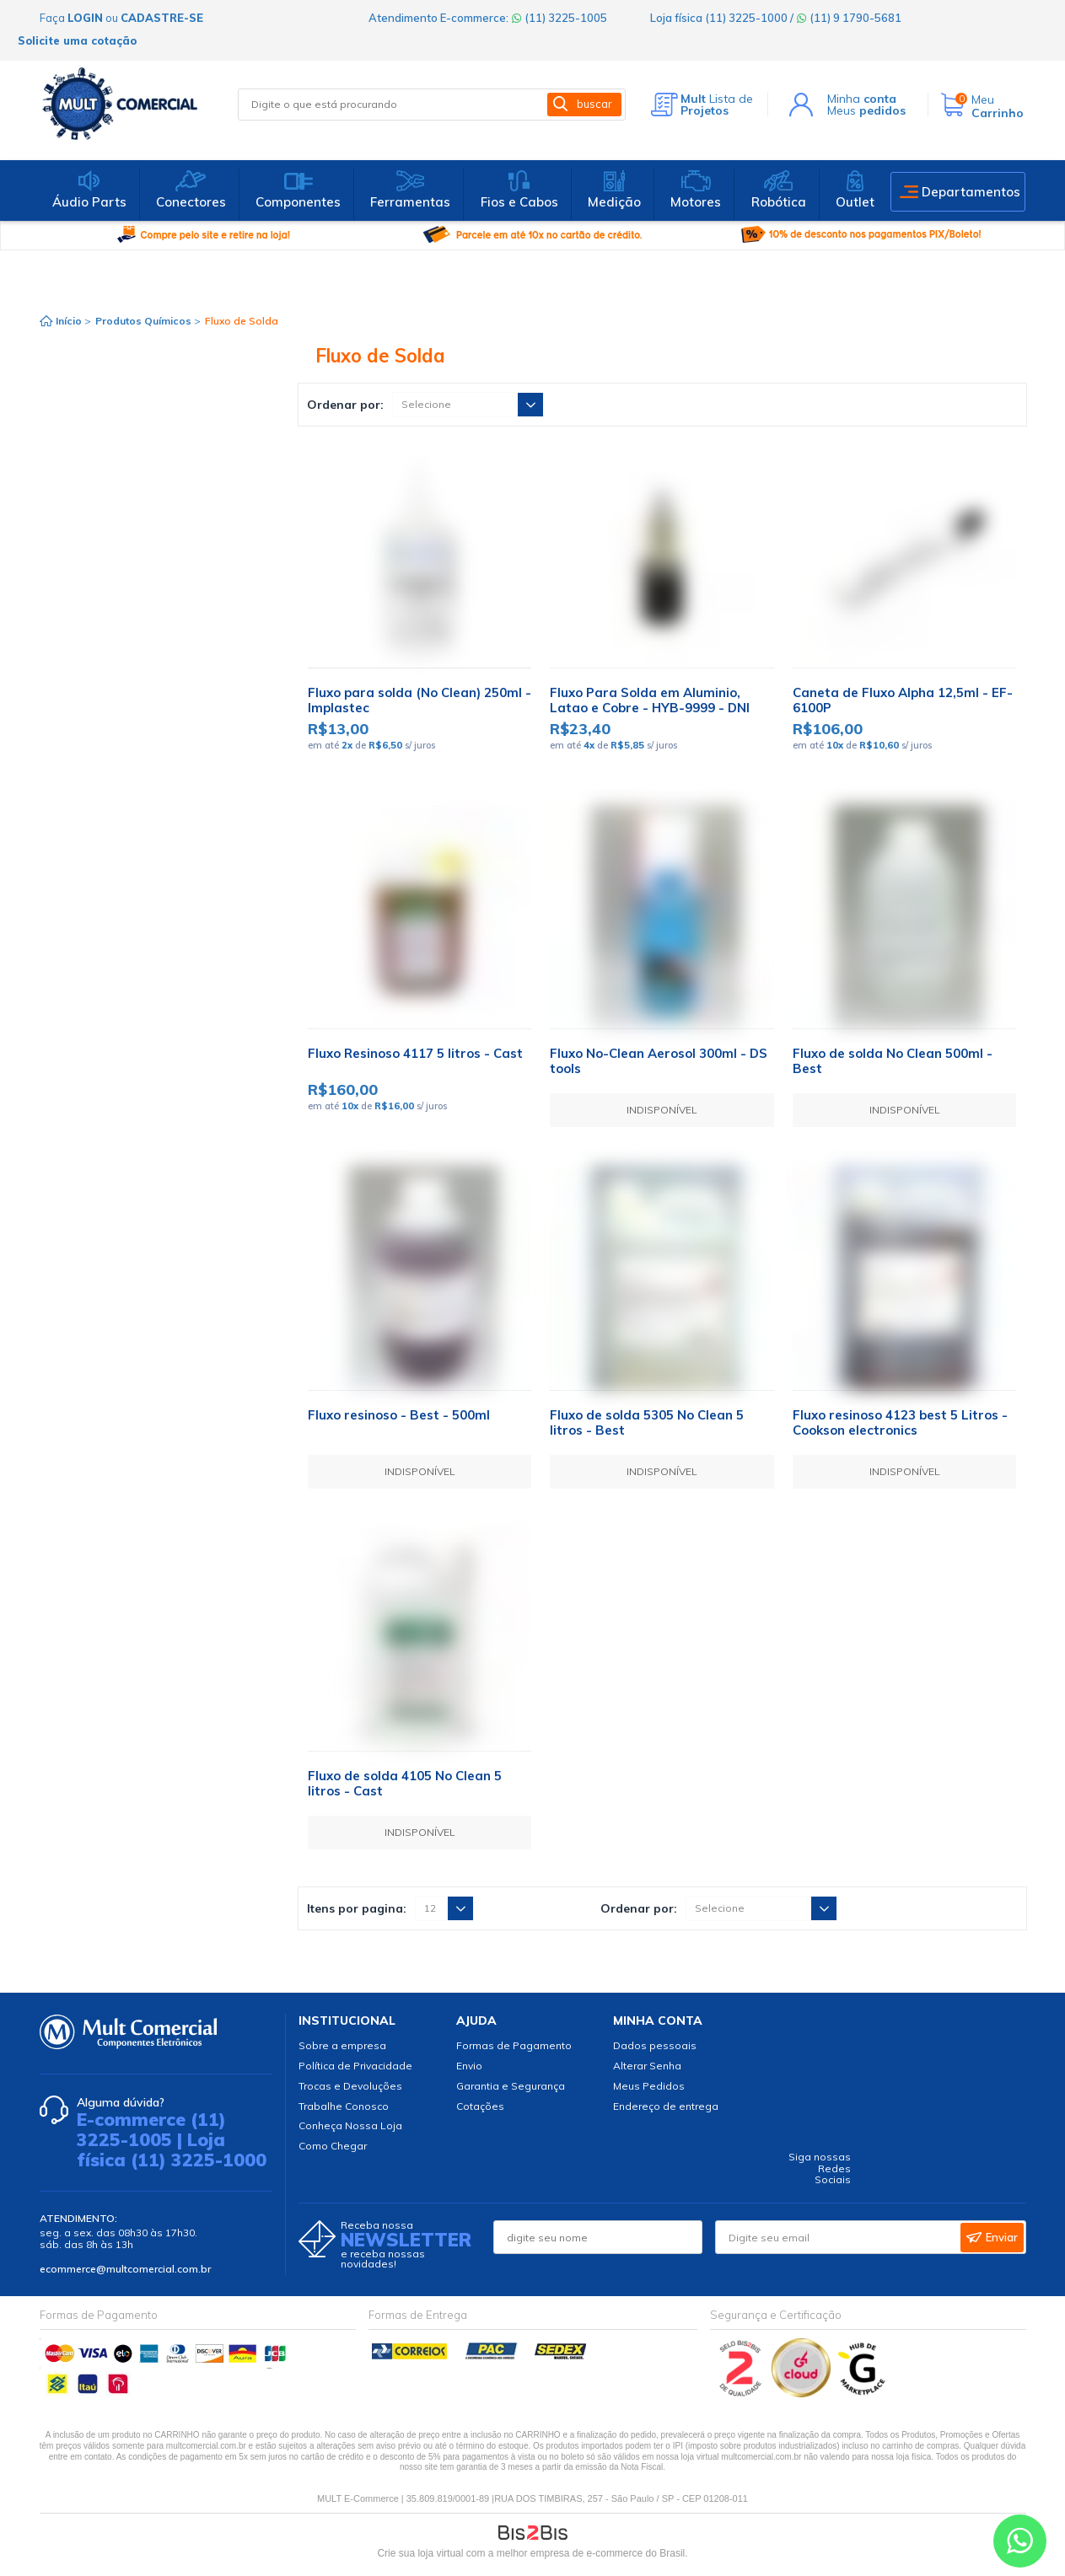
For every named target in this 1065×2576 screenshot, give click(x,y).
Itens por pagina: (356, 1908)
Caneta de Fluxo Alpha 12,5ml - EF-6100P (903, 700)
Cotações (480, 2106)
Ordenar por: (345, 404)
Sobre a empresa (342, 2045)
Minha (861, 99)
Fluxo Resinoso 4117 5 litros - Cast (415, 1053)
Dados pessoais (655, 2045)
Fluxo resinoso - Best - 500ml (399, 1415)
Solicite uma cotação (77, 40)
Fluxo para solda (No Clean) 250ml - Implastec (419, 700)
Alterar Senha (647, 2065)
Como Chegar (333, 2145)
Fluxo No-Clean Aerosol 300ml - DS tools (658, 1060)
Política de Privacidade (355, 2065)
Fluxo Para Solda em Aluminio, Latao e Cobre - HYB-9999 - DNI (650, 700)
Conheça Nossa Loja (350, 2125)
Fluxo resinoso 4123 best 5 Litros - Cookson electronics (900, 1422)
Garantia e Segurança (510, 2086)
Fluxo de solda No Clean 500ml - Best (892, 1060)
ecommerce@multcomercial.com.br (125, 2268)
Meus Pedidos (649, 2086)
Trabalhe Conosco (344, 2106)
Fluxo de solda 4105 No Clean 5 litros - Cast (405, 1783)
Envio (469, 2065)
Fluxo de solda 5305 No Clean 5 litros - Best (647, 1422)
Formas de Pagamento (514, 2045)
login (85, 17)
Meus (866, 110)
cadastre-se (162, 17)
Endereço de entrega (665, 2106)
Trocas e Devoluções (350, 2086)
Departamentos (971, 192)
